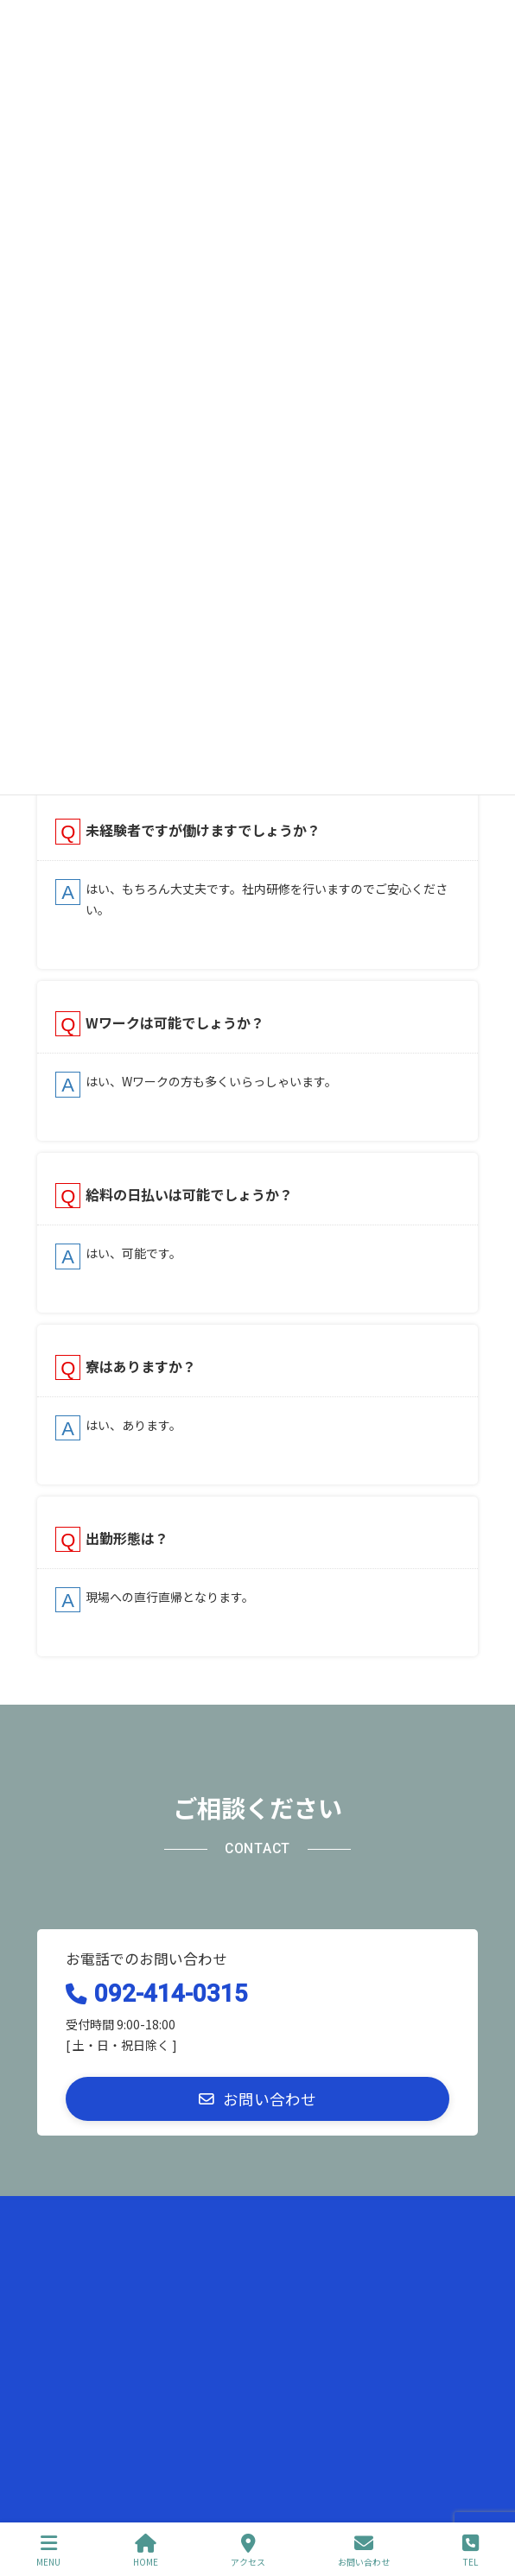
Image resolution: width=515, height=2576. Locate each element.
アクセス (248, 2550)
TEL (470, 2550)
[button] (257, 2099)
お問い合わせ (68, 2275)
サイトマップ (68, 2243)
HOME (145, 2550)
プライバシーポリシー (89, 2211)
